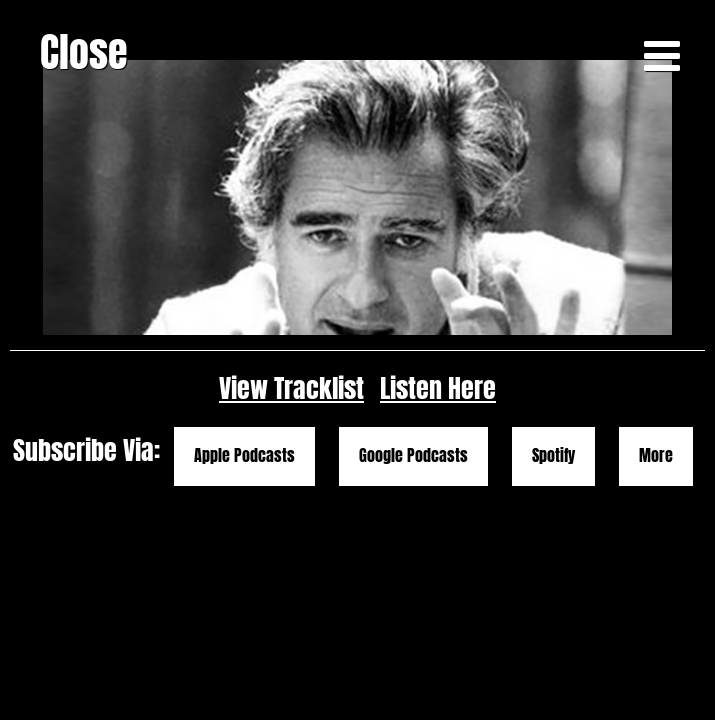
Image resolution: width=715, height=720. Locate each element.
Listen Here (438, 471)
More (656, 539)
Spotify (553, 539)
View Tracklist (291, 471)
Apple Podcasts (244, 539)
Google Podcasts (413, 539)
